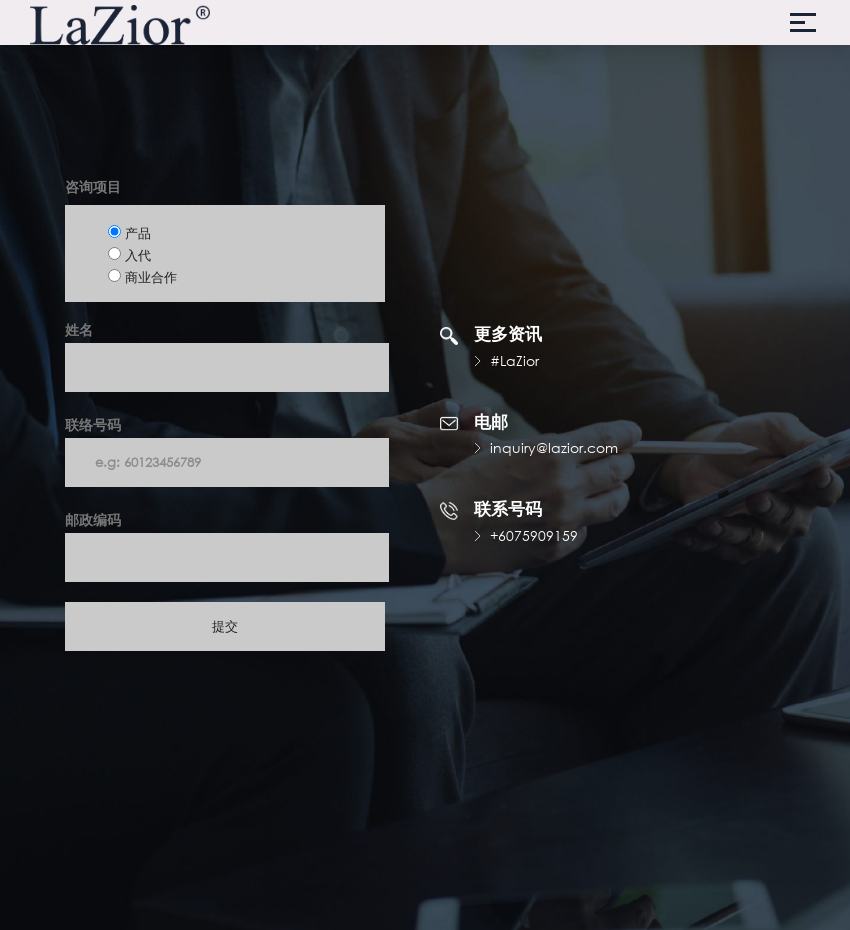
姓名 (227, 356)
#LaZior (514, 360)
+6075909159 (534, 535)
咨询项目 (93, 186)
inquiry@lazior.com (554, 447)
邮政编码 (227, 546)
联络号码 (227, 451)
